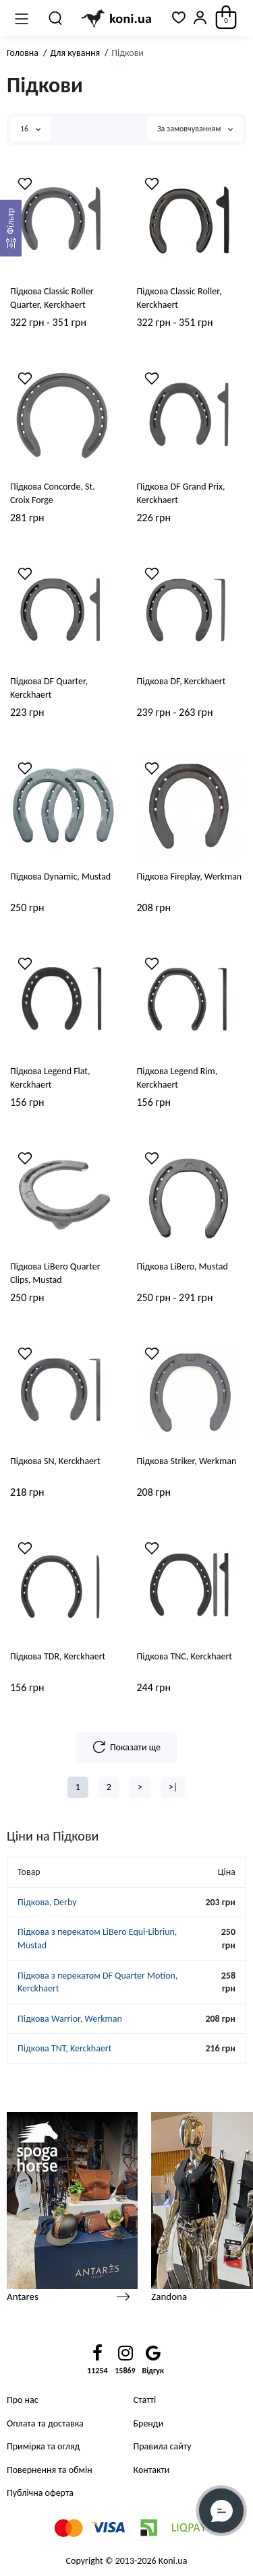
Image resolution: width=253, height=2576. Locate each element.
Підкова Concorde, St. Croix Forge (52, 493)
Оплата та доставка (45, 2423)
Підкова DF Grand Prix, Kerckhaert (181, 493)
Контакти (152, 2470)
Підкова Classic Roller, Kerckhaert (179, 298)
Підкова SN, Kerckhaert (55, 1461)
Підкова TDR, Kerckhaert (57, 1656)
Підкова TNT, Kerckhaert (64, 2048)
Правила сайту (163, 2446)
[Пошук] (56, 18)
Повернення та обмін (49, 2470)
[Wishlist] (24, 183)
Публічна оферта (40, 2493)
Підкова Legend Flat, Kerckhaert (50, 1077)
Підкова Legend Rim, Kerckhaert (177, 1077)
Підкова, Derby (47, 1902)
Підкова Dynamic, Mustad (60, 876)
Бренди (149, 2423)
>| (173, 1787)
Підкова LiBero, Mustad (182, 1266)
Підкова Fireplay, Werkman (189, 876)
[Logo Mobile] (117, 18)
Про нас (22, 2400)
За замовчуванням (195, 128)
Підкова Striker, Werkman (187, 1461)
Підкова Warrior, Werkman (70, 2018)
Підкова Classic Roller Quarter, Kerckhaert (52, 298)
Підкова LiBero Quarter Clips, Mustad (55, 1273)
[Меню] (21, 18)
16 (30, 128)
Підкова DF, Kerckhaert (181, 681)
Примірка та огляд (43, 2446)
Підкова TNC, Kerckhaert (184, 1656)
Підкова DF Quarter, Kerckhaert (49, 687)
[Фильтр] (11, 228)
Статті (145, 2400)
